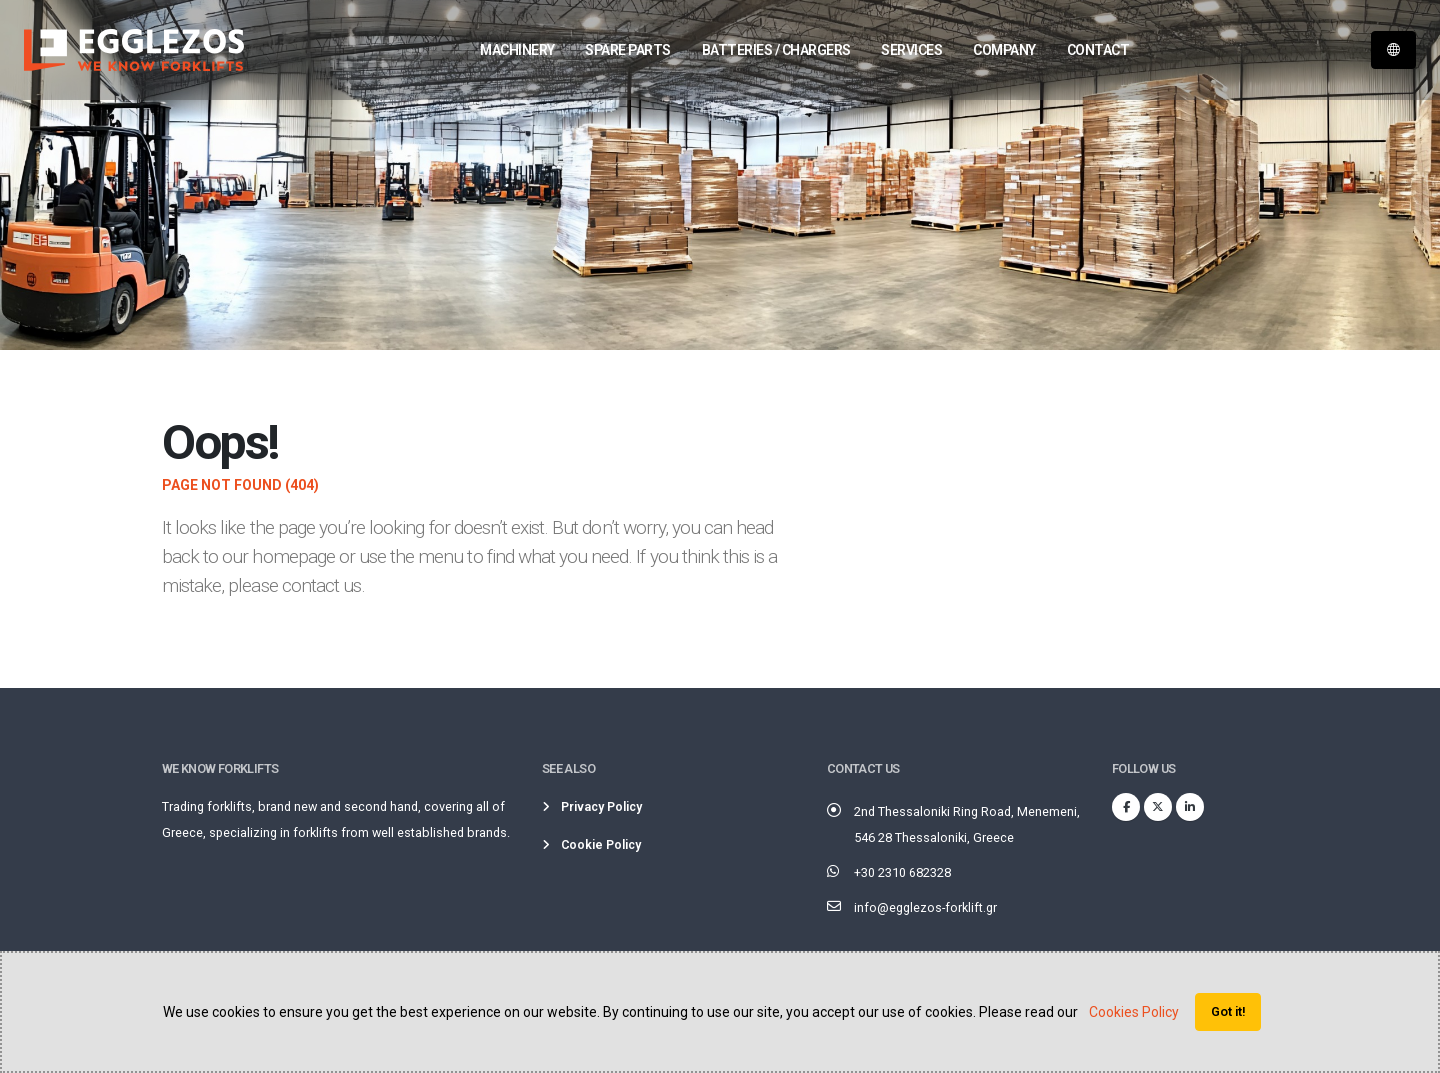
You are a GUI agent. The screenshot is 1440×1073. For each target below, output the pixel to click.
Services (911, 50)
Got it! (1228, 1011)
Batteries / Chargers (776, 50)
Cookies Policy (1134, 1012)
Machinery (517, 50)
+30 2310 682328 (902, 872)
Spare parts (628, 50)
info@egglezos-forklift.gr (925, 907)
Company (1004, 50)
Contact (1098, 50)
